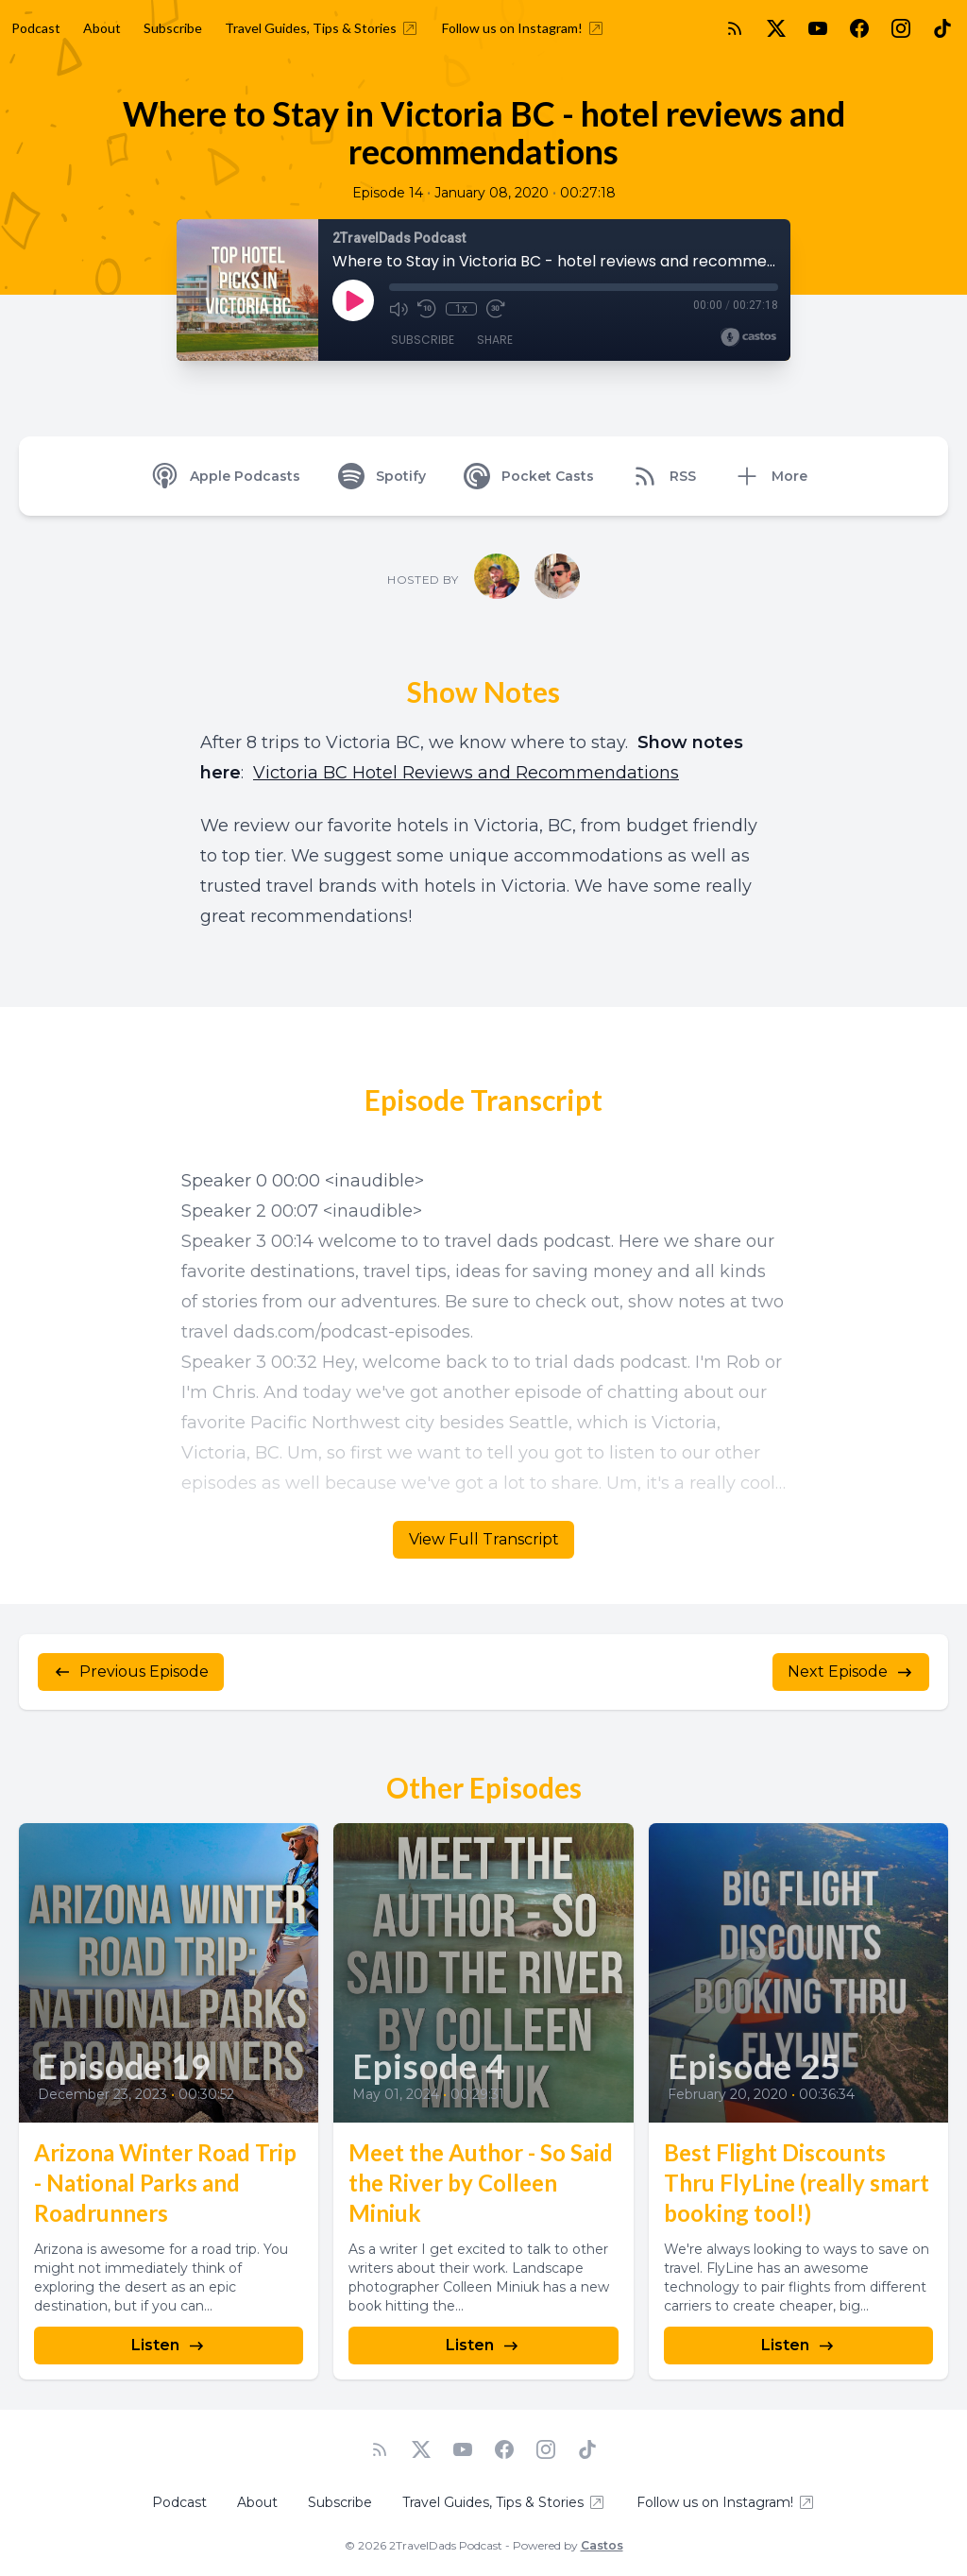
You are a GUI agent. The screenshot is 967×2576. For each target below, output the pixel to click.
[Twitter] (776, 28)
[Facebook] (859, 28)
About (102, 28)
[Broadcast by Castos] (748, 337)
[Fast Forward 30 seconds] (494, 308)
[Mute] (398, 308)
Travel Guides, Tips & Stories (322, 28)
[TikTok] (942, 28)
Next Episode (851, 1672)
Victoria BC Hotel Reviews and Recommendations (466, 772)
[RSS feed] (735, 28)
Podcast (35, 28)
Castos (602, 2545)
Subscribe (173, 28)
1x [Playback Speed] (461, 309)
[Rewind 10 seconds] (426, 308)
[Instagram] (901, 28)
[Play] (353, 300)
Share (495, 340)
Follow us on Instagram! (523, 28)
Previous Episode (131, 1672)
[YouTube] (818, 28)
